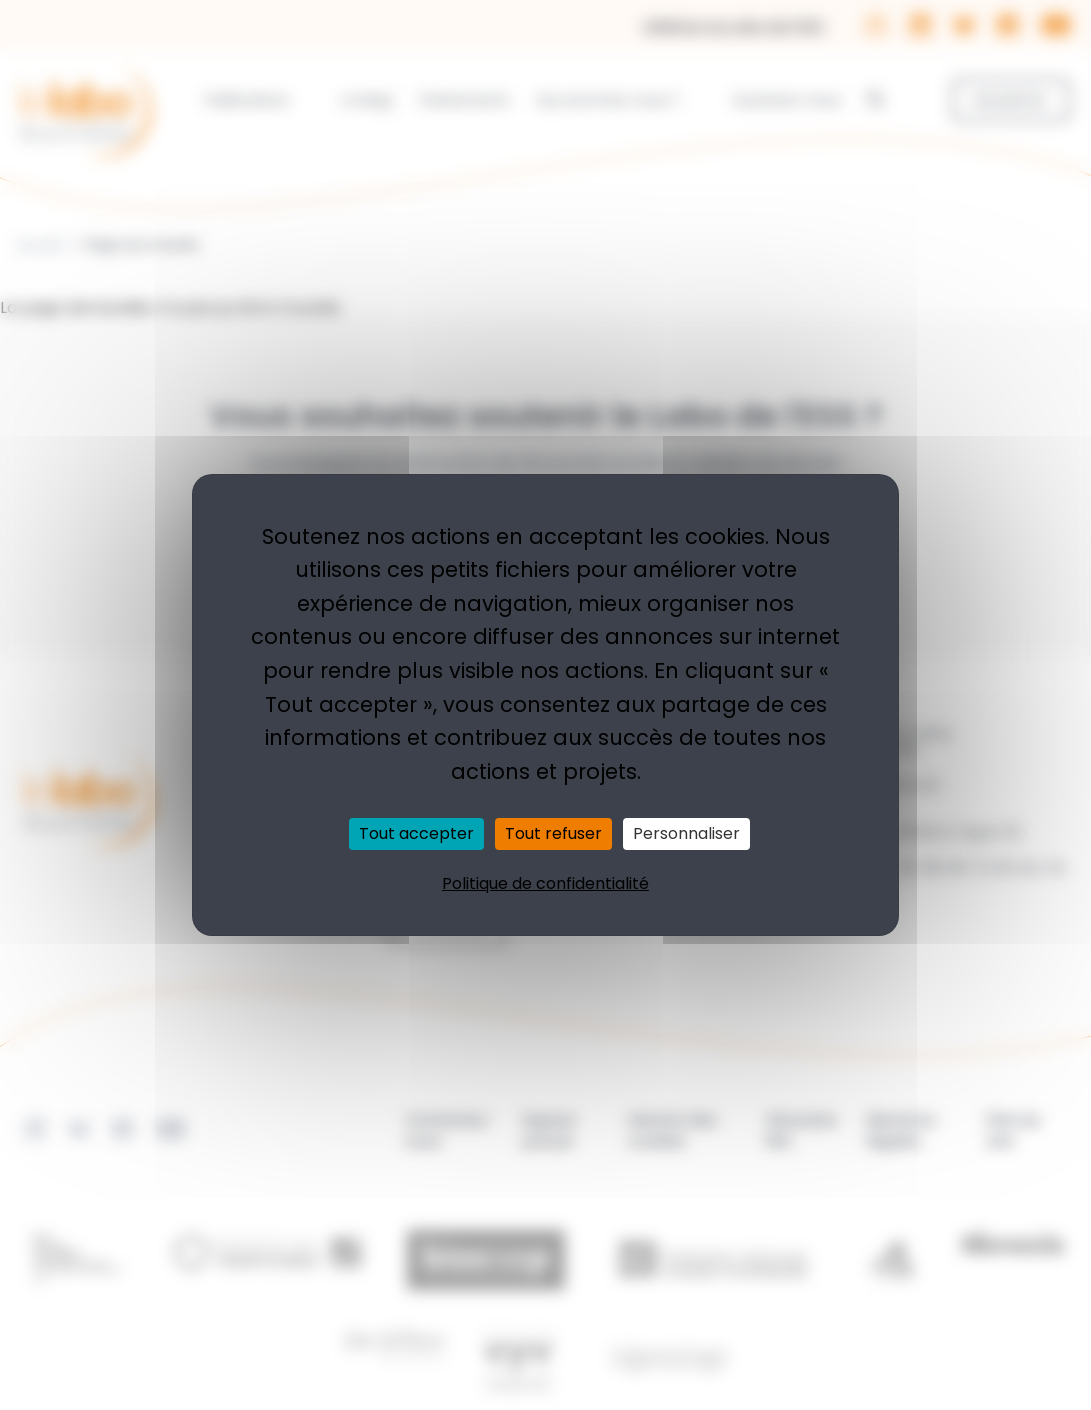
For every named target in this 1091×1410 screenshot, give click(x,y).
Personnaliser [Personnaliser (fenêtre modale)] (686, 833)
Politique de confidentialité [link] (545, 883)
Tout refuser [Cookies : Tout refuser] (553, 833)
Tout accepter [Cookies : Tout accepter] (416, 833)
